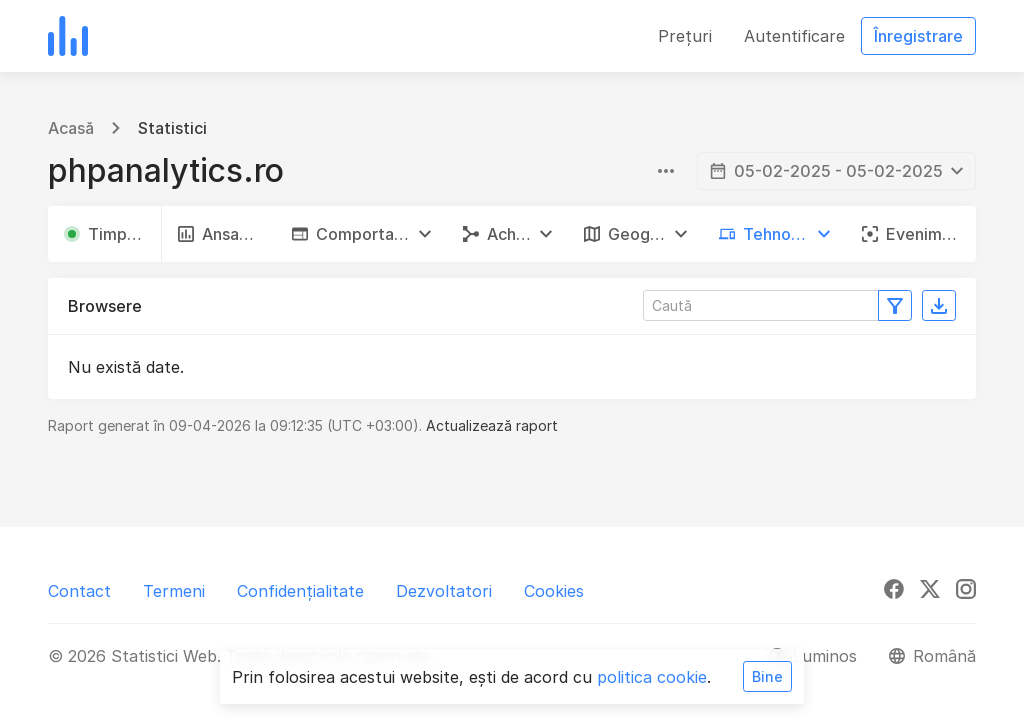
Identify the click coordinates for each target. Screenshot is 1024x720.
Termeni (174, 591)
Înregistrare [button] (918, 36)
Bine (767, 676)
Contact (79, 591)
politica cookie (652, 677)
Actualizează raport (492, 425)
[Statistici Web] (68, 36)
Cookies (554, 591)
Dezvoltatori (444, 591)
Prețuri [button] (685, 36)
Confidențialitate (300, 591)
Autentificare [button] (794, 36)
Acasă (71, 128)
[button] (361, 234)
